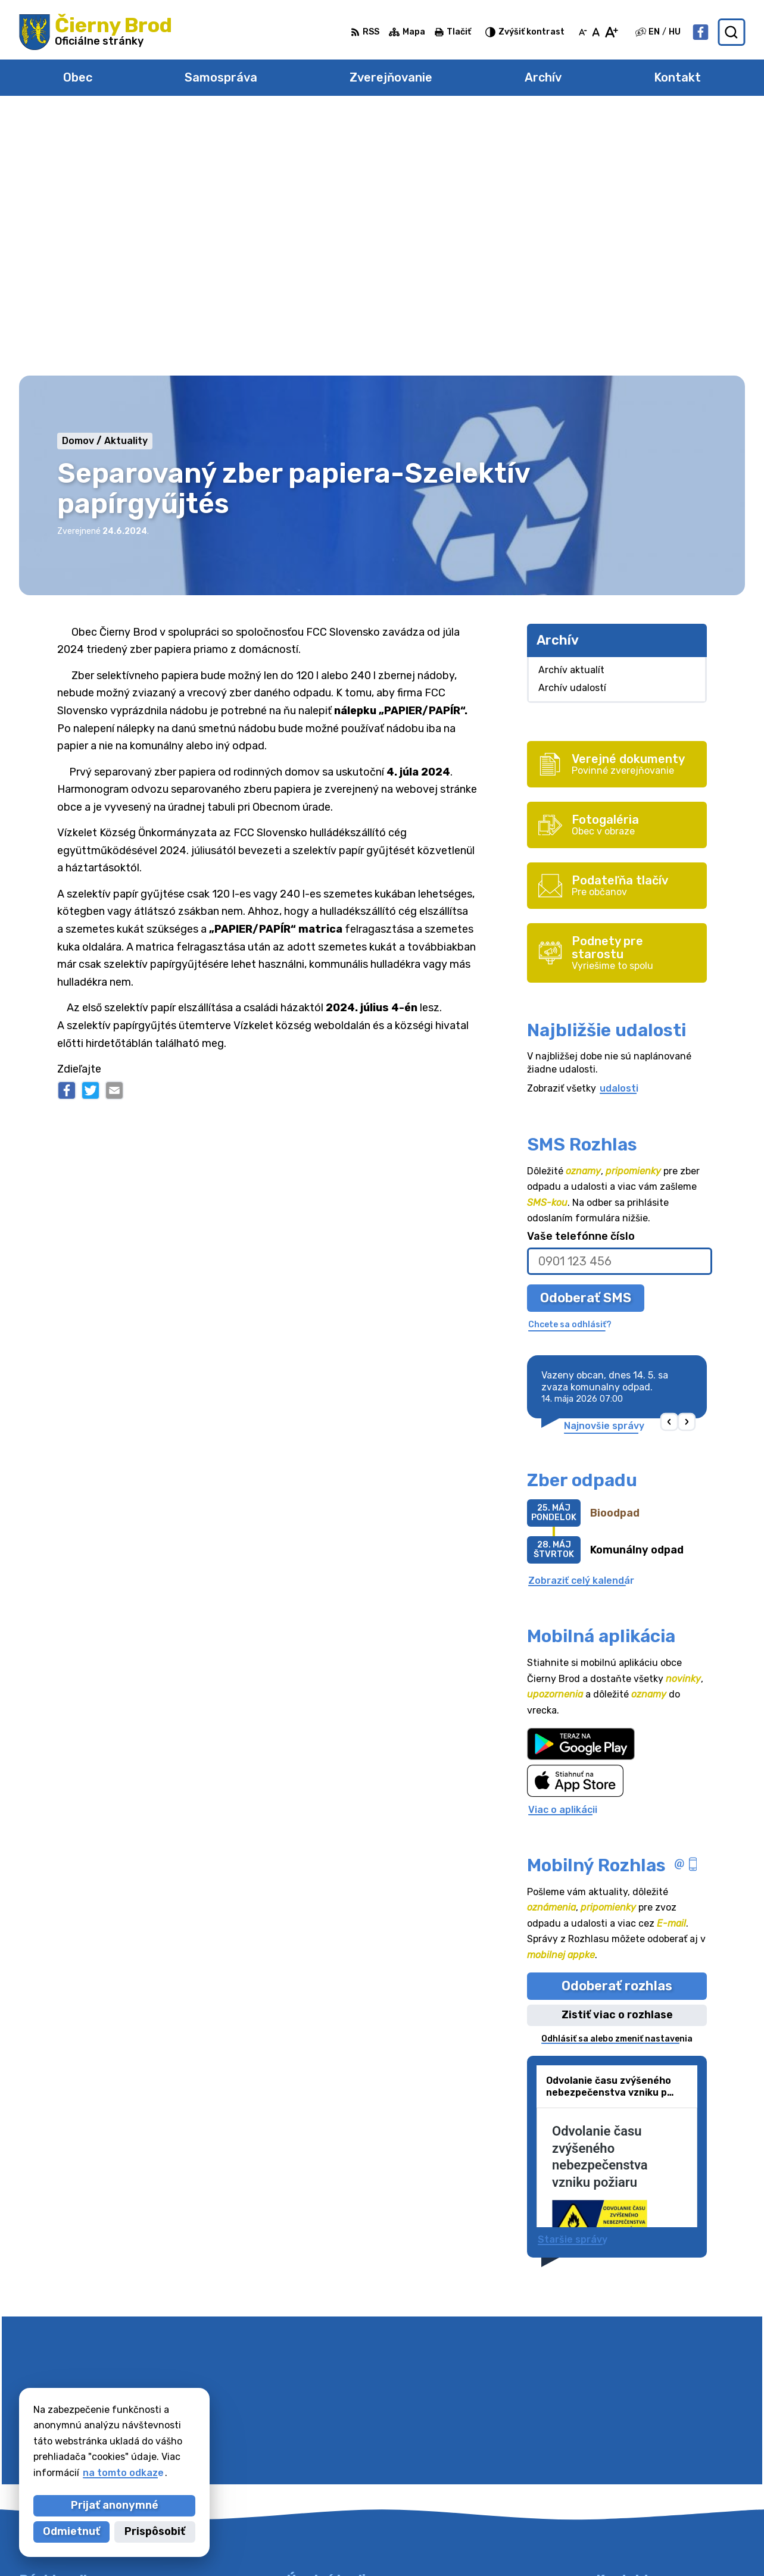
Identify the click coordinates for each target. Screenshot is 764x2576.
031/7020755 (628, 2452)
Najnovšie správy (604, 1163)
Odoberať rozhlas (617, 1723)
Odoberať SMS (585, 1035)
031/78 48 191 (630, 2439)
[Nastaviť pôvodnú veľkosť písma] (596, 32)
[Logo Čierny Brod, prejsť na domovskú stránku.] (95, 32)
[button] (669, 1160)
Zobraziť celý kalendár (581, 1318)
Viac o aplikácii (562, 1547)
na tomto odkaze (123, 2472)
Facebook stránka (640, 2479)
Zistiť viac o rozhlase (617, 1752)
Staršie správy (572, 1977)
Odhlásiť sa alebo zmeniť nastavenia (617, 1776)
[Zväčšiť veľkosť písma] (611, 32)
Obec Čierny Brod (541, 2544)
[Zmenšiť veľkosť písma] (583, 32)
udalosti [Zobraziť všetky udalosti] (619, 826)
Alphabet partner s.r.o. (359, 2544)
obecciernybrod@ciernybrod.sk (670, 2466)
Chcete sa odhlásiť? (570, 1063)
